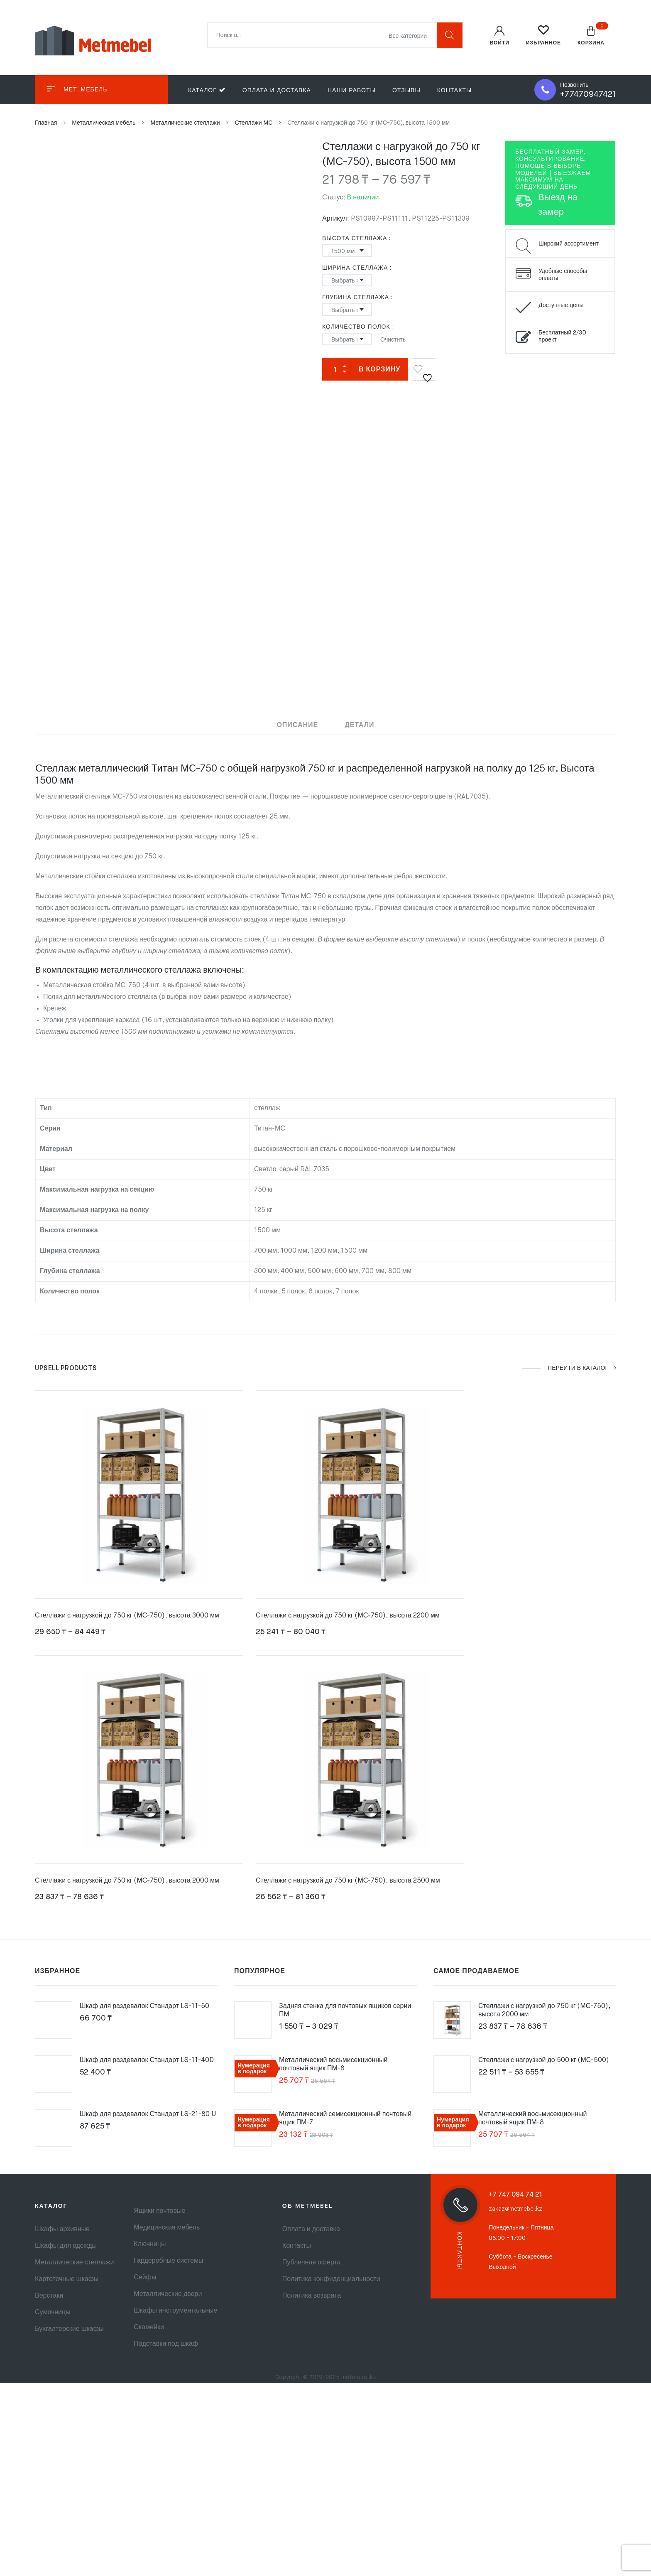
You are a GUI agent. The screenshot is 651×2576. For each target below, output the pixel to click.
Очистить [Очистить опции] (393, 340)
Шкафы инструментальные (175, 2311)
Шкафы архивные (62, 2229)
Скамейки (149, 2327)
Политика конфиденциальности (331, 2279)
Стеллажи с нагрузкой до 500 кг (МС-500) (543, 2060)
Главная (46, 123)
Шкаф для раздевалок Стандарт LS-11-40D (147, 2060)
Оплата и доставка (276, 90)
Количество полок (356, 327)
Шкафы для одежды (66, 2246)
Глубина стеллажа (355, 297)
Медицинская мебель (167, 2228)
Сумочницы (53, 2312)
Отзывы (406, 90)
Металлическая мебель (103, 123)
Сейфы (145, 2277)
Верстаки (49, 2296)
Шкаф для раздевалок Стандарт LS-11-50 (144, 2006)
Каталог (207, 89)
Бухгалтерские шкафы (69, 2329)
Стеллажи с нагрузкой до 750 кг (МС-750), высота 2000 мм (127, 1881)
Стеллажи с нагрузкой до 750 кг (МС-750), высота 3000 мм (127, 1616)
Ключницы (150, 2244)
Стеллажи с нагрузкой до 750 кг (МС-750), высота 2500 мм (348, 1881)
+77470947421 (588, 94)
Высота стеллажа (354, 238)
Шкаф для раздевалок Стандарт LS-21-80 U (148, 2114)
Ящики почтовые (159, 2211)
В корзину (379, 369)
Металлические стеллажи (185, 123)
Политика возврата (311, 2296)
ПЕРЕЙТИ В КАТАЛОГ (581, 1369)
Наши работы (352, 90)
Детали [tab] (359, 725)
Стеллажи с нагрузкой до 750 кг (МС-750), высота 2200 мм (348, 1616)
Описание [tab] (297, 725)
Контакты (454, 90)
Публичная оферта (311, 2262)
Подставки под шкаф (166, 2344)
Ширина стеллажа (355, 268)
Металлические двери (168, 2294)
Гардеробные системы (168, 2261)
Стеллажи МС (253, 123)
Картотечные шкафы (66, 2279)
